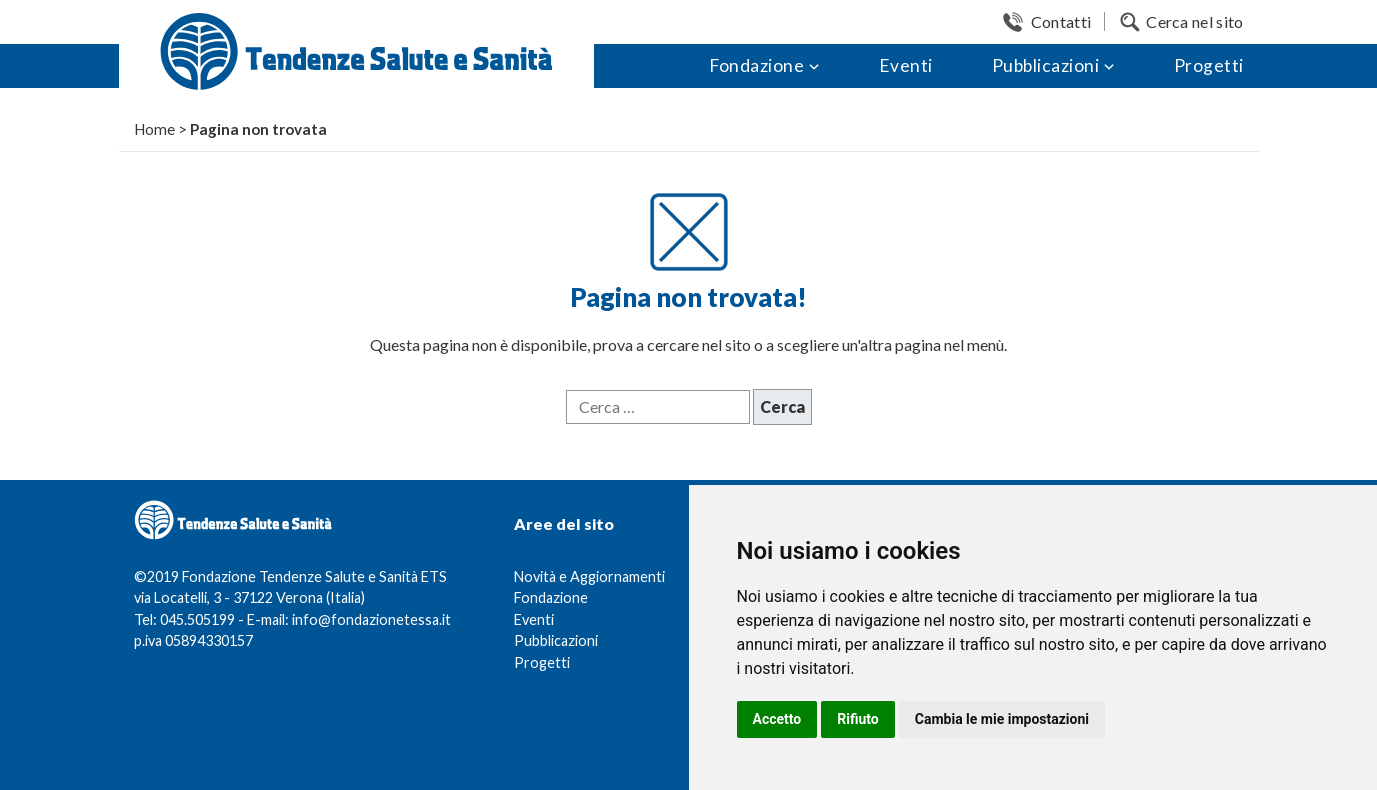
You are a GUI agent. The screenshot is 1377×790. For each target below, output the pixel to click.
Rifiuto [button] (858, 719)
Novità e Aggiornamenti (589, 576)
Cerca (782, 406)
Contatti (1061, 21)
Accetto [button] (777, 719)
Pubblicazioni (1046, 65)
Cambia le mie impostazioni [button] (1002, 719)
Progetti (1209, 65)
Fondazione (756, 65)
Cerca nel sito (1194, 21)
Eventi (906, 65)
